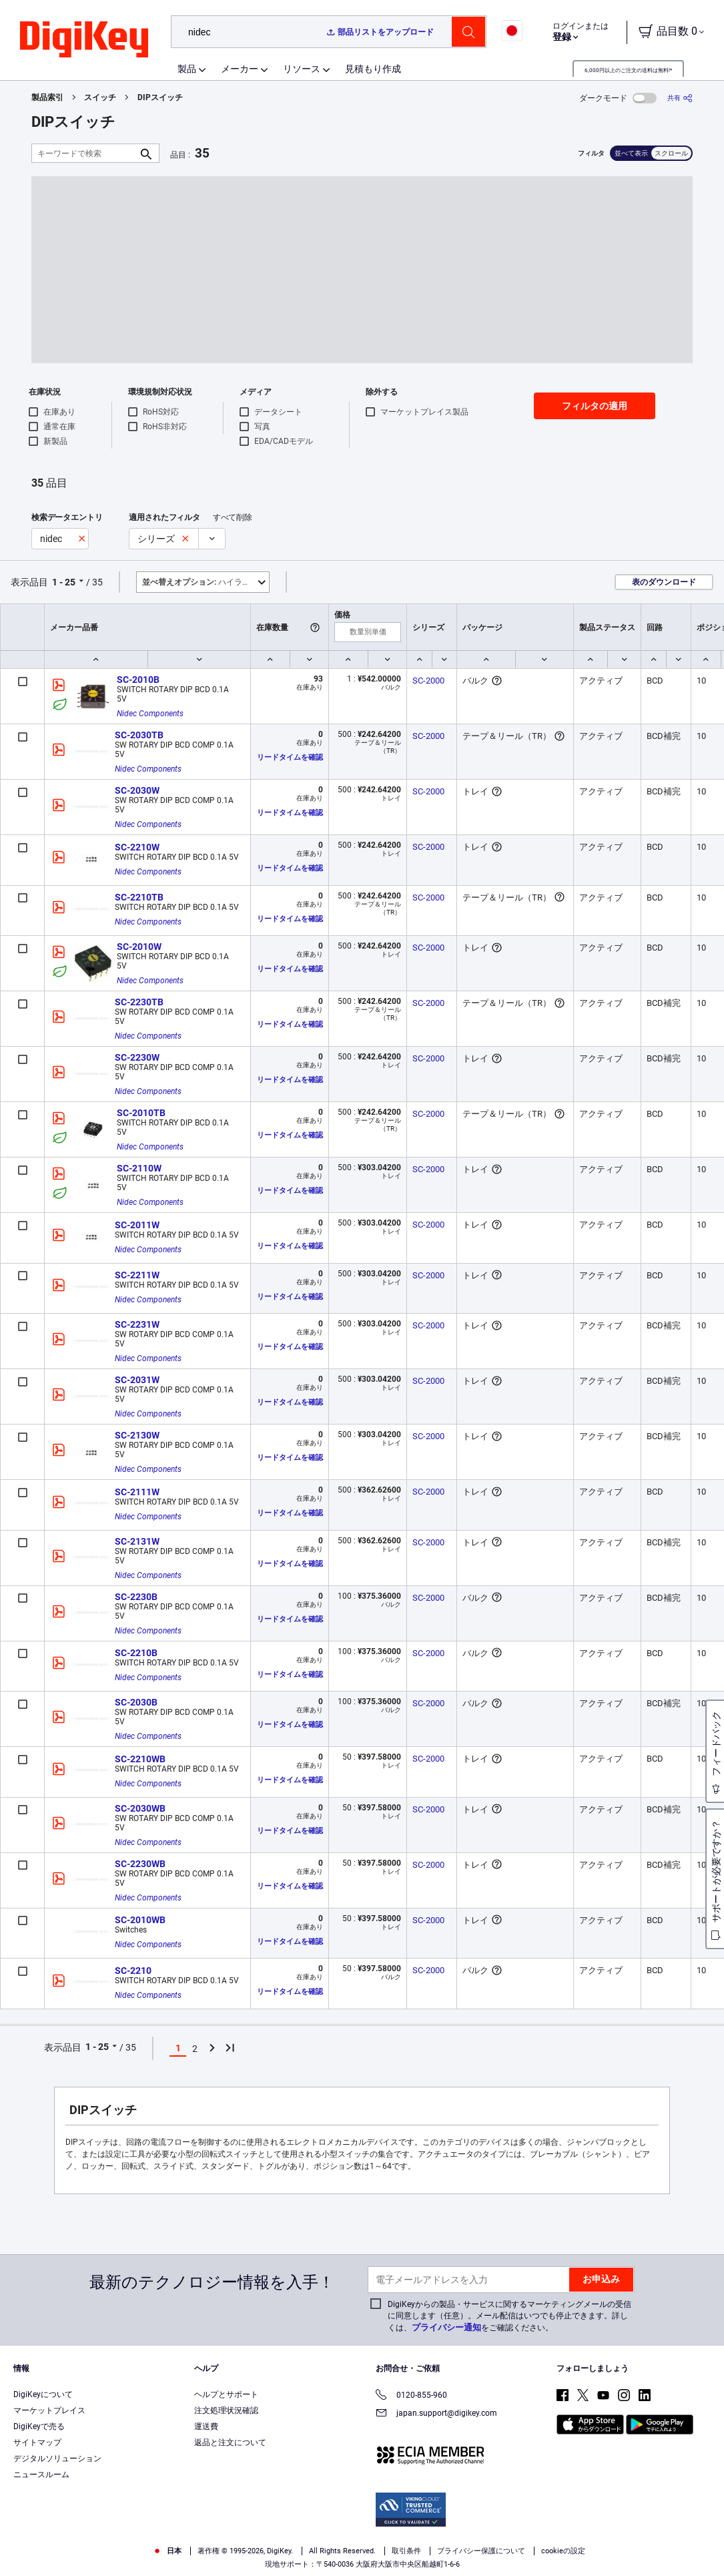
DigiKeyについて (43, 2394)
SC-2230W (137, 1057)
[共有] (680, 98)
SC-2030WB (140, 1808)
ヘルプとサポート (226, 2394)
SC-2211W (137, 1275)
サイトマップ (37, 2442)
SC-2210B (136, 1652)
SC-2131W (137, 1541)
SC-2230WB (140, 1863)
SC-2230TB (139, 1002)
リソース (301, 68)
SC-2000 (428, 681)
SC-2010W (139, 946)
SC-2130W (137, 1435)
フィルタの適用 (594, 406)
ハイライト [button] (200, 582)
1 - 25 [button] (63, 582)
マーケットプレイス (49, 2410)
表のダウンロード (664, 582)
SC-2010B (138, 679)
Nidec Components (150, 713)
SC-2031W (137, 1379)
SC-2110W (139, 1168)
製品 (186, 68)
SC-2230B (136, 1596)
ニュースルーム (41, 2474)
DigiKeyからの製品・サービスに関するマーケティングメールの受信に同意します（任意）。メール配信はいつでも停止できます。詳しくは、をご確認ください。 (509, 2316)
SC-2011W (137, 1225)
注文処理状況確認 (226, 2410)
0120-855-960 (411, 2396)
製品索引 (47, 97)
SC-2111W (137, 1492)
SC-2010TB (141, 1112)
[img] (84, 40)
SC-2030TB (139, 735)
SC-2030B (136, 1702)
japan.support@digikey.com (436, 2414)
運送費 (206, 2426)
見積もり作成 (373, 68)
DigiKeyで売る (39, 2426)
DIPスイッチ (160, 97)
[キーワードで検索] (84, 153)
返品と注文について (230, 2442)
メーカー (239, 68)
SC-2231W (137, 1324)
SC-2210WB (140, 1759)
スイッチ (100, 97)
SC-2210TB (139, 897)
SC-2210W (137, 847)
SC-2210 (133, 1970)
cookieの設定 (563, 2551)
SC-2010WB (140, 1919)
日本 (167, 2551)
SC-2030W (137, 790)
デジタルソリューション (57, 2458)
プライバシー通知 (446, 2327)
